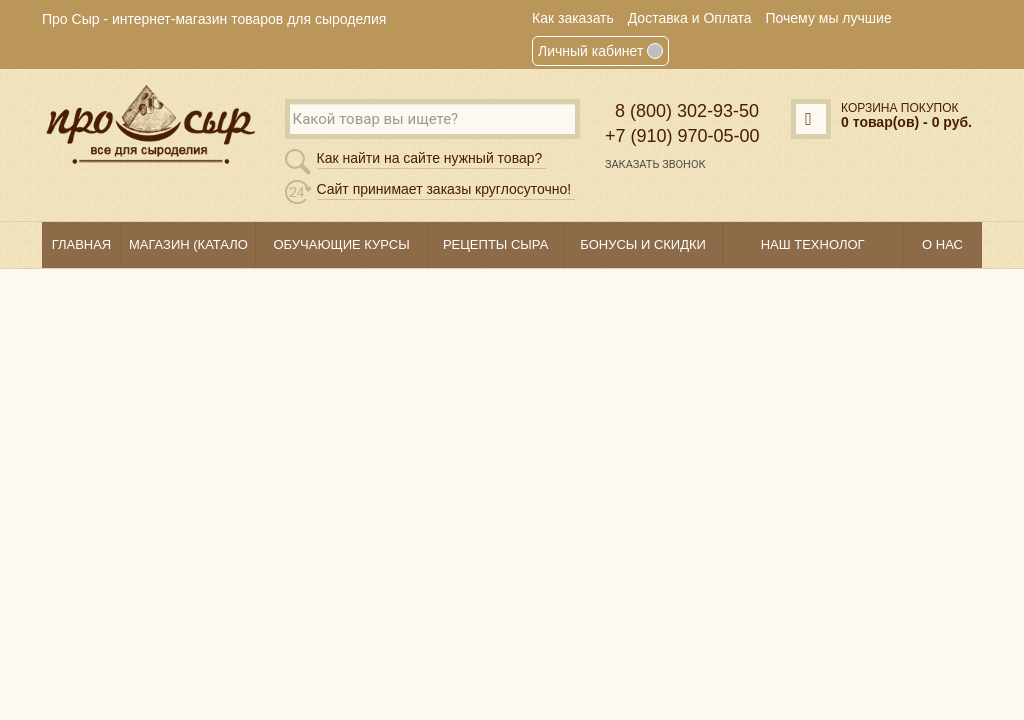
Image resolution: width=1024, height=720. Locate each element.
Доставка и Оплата (690, 18)
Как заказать (573, 18)
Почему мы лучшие (829, 18)
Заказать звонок (655, 164)
